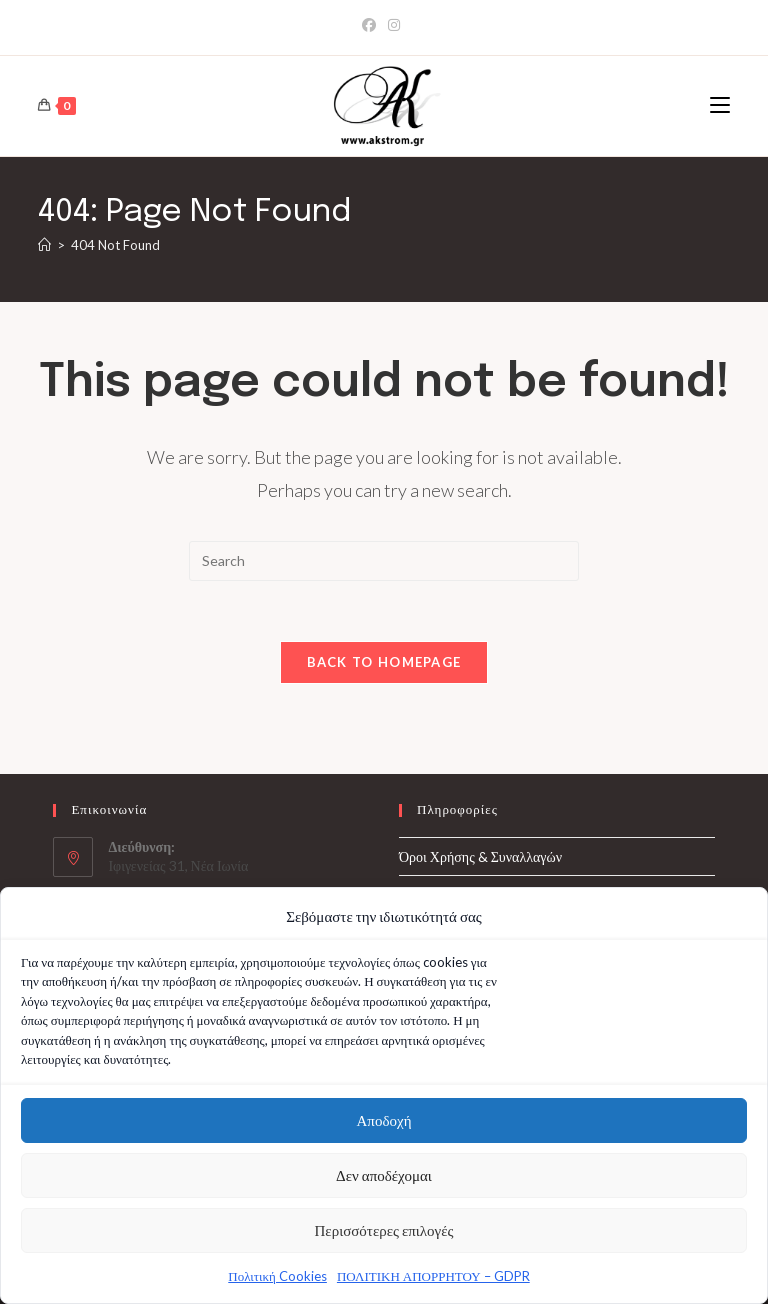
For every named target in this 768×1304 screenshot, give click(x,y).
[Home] (44, 245)
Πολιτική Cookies (277, 1279)
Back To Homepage (384, 662)
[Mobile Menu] (720, 105)
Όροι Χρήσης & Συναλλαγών (480, 856)
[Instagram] (394, 25)
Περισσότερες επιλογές (384, 1234)
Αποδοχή (384, 1124)
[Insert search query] (384, 561)
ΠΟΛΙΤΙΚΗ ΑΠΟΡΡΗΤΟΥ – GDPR (433, 1279)
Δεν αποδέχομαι (384, 1179)
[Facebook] (372, 25)
